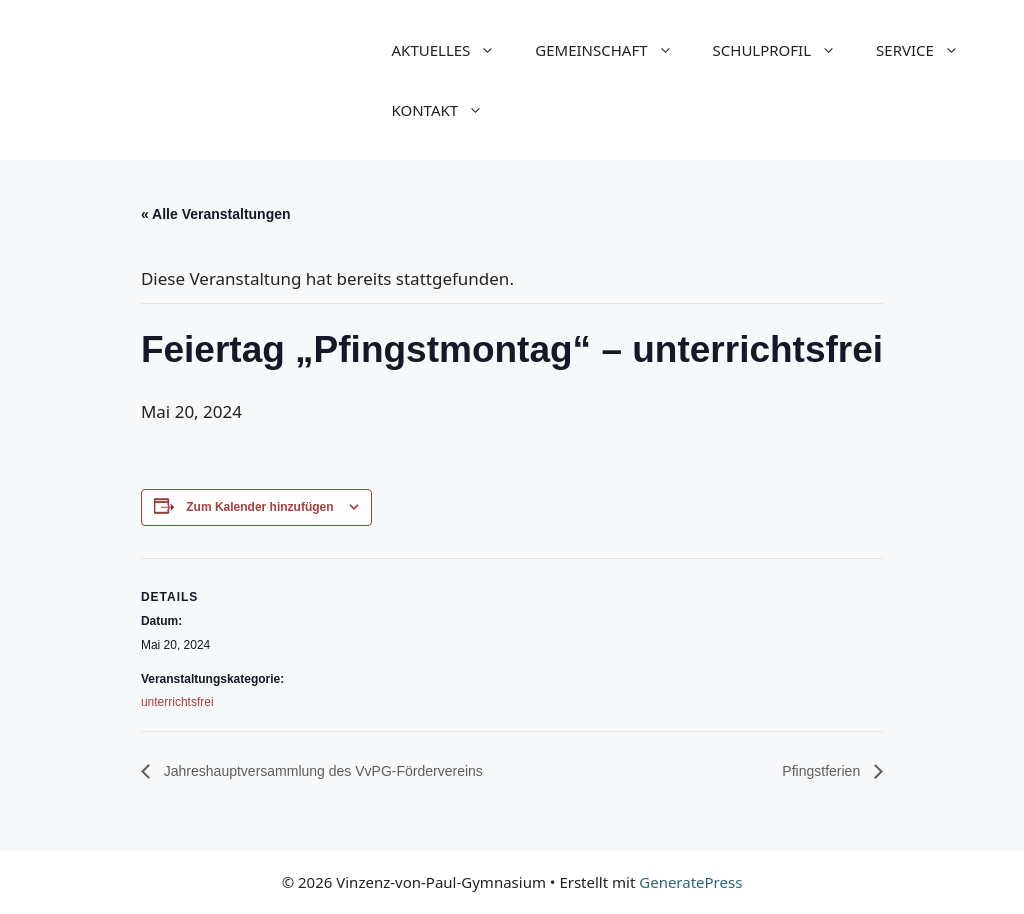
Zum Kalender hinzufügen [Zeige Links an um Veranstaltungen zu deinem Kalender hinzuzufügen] (259, 507)
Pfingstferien (823, 771)
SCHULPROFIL (785, 50)
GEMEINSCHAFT (613, 50)
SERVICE (927, 50)
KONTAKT (448, 110)
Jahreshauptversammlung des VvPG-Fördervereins (321, 771)
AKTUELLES (454, 50)
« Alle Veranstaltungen (216, 214)
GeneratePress (690, 882)
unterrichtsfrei (177, 702)
